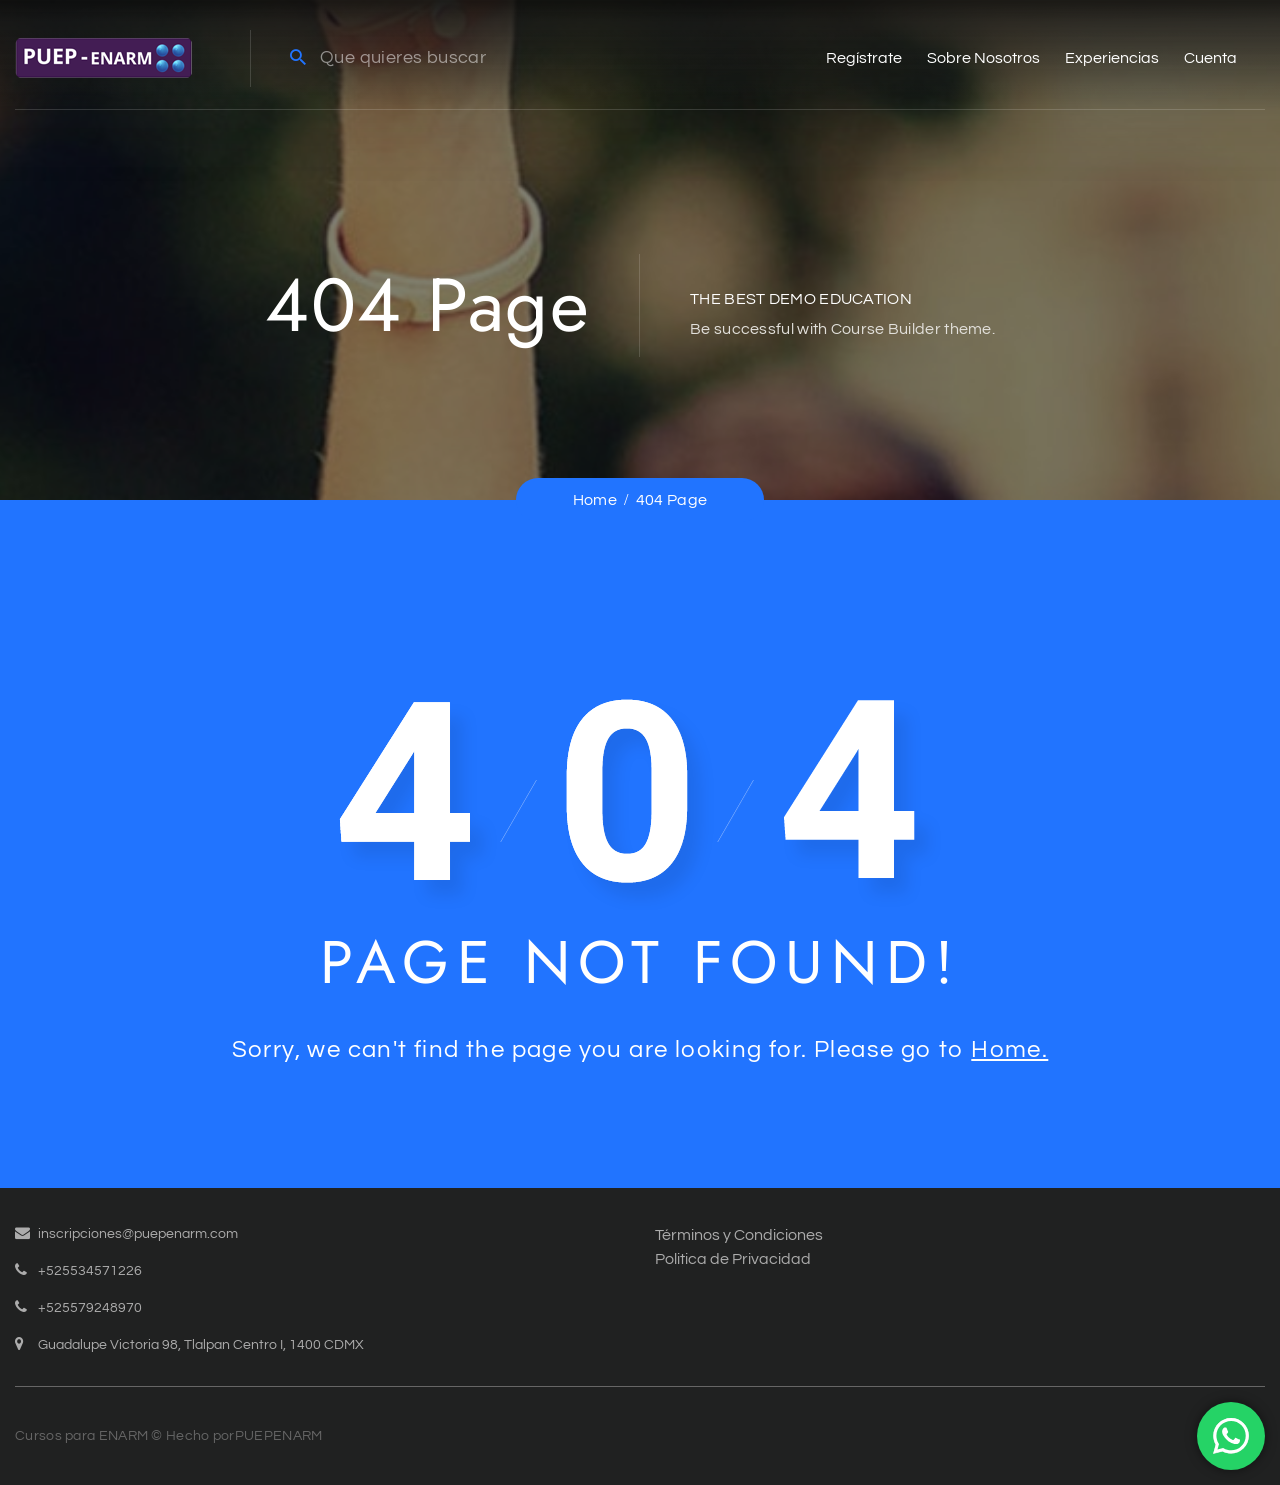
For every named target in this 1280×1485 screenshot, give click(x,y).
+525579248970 (90, 1308)
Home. (1009, 1049)
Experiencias (1112, 58)
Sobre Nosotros (983, 58)
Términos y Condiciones (739, 1235)
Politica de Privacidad (733, 1259)
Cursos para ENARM (81, 1436)
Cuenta (1210, 58)
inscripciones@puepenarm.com (138, 1234)
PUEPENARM (279, 1436)
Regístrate (864, 58)
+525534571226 (90, 1271)
